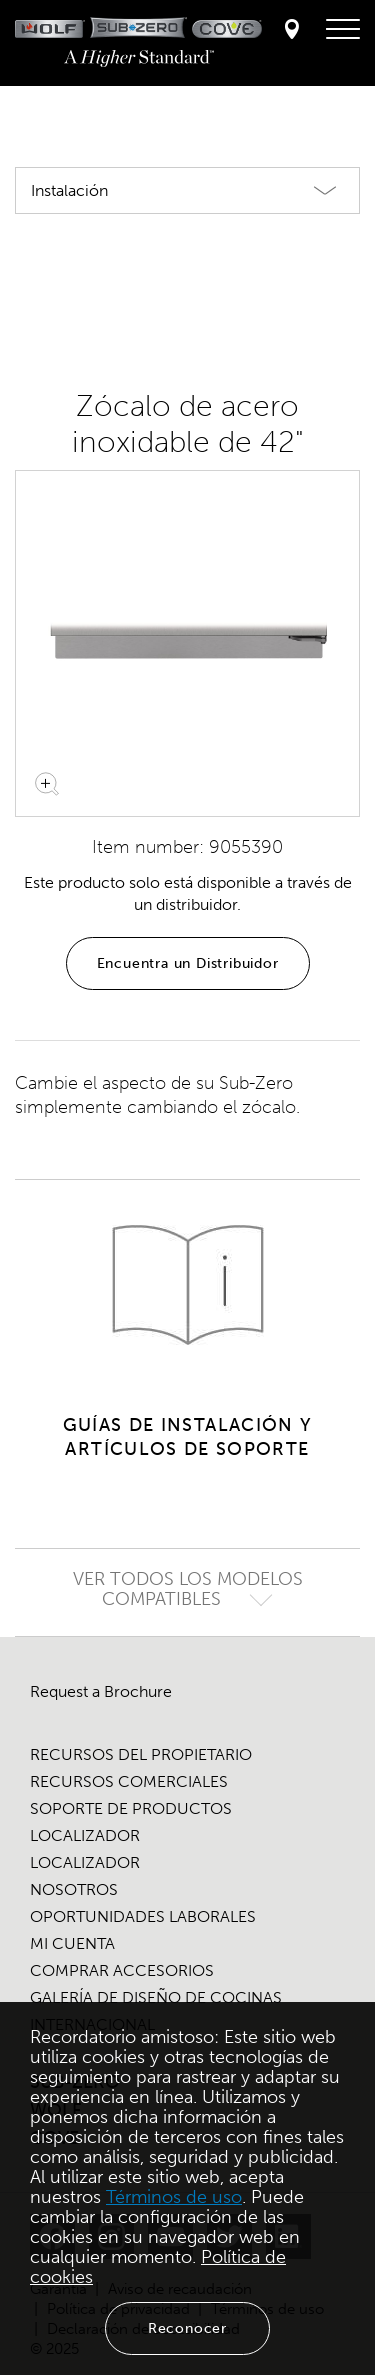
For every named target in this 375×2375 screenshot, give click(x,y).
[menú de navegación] (343, 30)
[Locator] (292, 30)
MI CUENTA (72, 1943)
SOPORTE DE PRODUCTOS (131, 1808)
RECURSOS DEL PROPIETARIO (141, 1754)
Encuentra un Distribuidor (188, 963)
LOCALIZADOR (85, 1835)
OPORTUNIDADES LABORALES (143, 1916)
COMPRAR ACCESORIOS (122, 1970)
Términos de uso (174, 2197)
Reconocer (187, 2328)
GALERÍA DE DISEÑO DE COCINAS (156, 1997)
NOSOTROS (74, 1889)
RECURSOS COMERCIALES (129, 1781)
